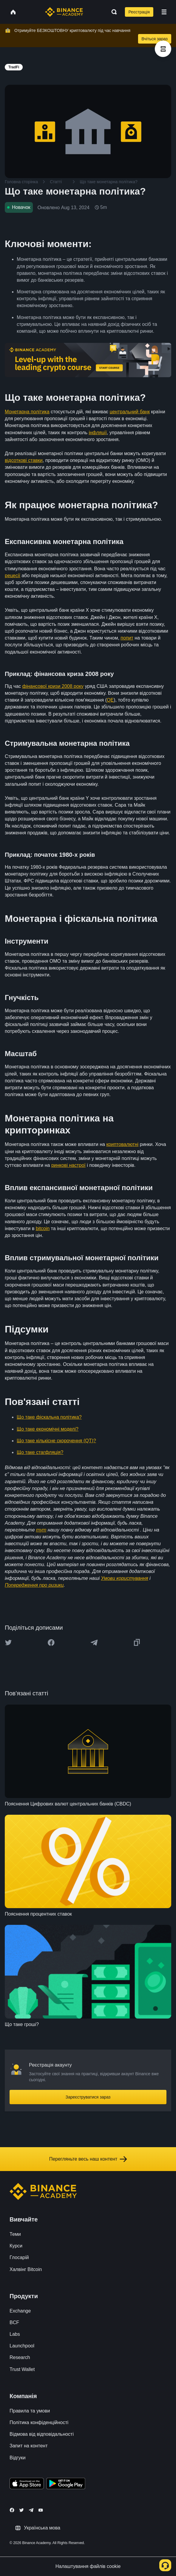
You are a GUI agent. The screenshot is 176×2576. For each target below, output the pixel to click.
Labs (15, 2334)
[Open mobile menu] (164, 12)
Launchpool (22, 2345)
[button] (164, 12)
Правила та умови (30, 2410)
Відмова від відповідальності (42, 2434)
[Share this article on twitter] (8, 1642)
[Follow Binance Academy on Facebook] (12, 2510)
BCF (14, 2322)
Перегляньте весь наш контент (88, 2159)
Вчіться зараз (155, 38)
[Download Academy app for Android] (65, 2484)
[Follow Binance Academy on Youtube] (40, 2510)
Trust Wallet (22, 2369)
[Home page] (64, 12)
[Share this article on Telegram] (94, 1642)
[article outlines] (163, 49)
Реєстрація (139, 12)
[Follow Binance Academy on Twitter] (21, 2510)
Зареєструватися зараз (88, 2097)
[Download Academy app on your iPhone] (27, 2484)
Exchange (20, 2310)
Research (20, 2357)
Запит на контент (29, 2445)
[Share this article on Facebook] (51, 1642)
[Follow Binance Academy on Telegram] (31, 2510)
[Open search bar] (112, 12)
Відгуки (17, 2457)
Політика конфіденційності (39, 2422)
